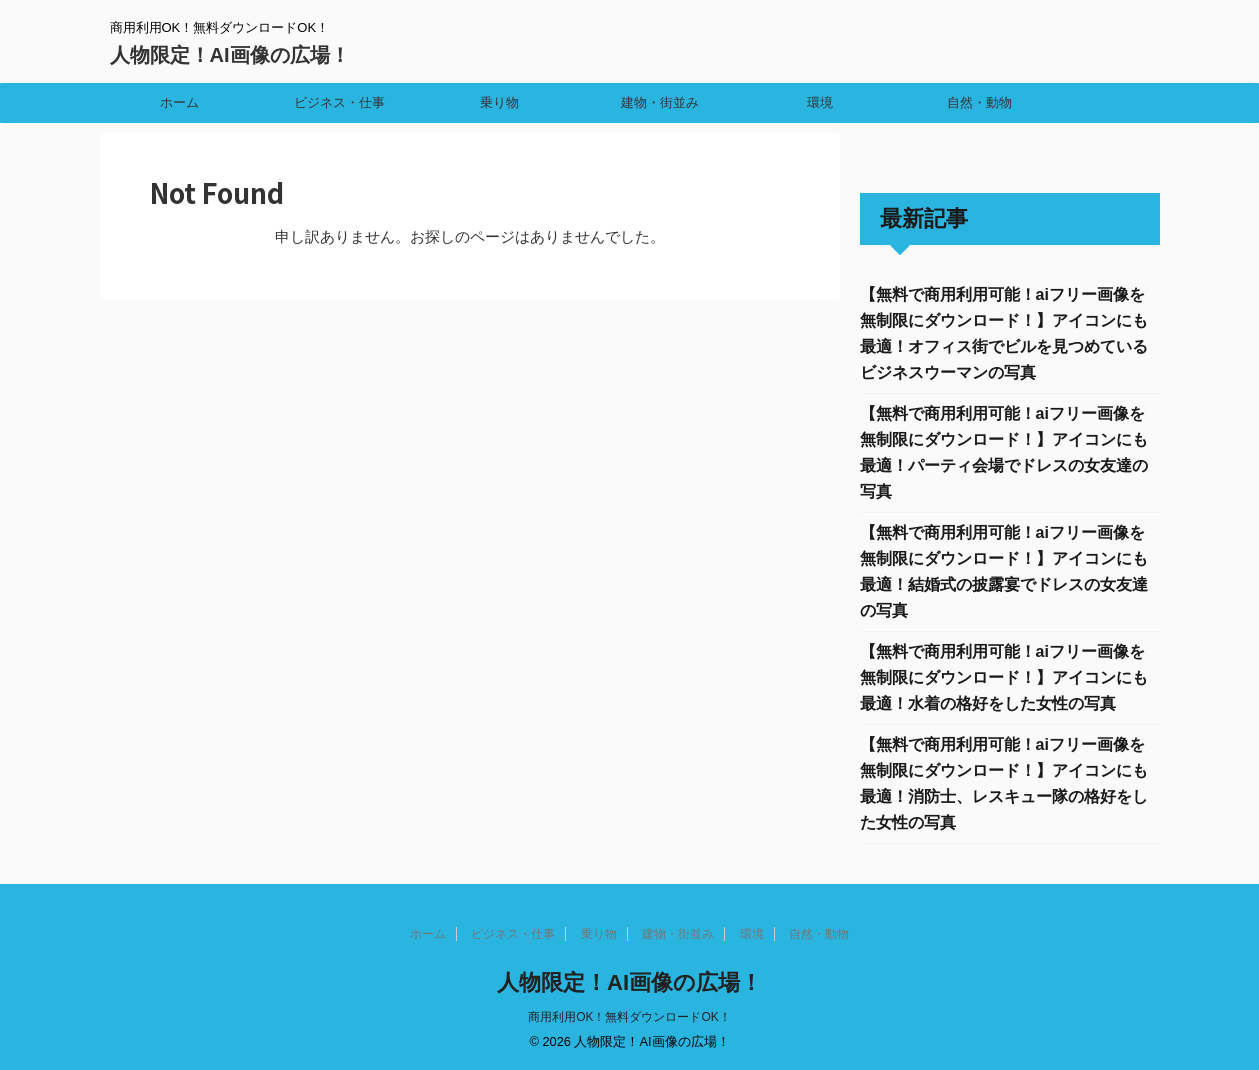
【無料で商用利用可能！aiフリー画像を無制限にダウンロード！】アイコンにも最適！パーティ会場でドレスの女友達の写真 (1004, 452)
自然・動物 (979, 102)
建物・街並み (660, 102)
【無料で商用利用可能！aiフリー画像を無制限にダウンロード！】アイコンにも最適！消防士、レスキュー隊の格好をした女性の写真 (1004, 783)
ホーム (179, 102)
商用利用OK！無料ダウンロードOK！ (629, 1017)
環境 (820, 102)
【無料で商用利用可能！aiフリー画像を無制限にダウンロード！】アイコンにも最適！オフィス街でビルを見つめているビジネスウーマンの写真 (1004, 333)
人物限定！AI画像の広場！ (230, 55)
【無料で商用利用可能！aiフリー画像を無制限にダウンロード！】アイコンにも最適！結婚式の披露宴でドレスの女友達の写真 (1004, 571)
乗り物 (499, 102)
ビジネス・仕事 (339, 102)
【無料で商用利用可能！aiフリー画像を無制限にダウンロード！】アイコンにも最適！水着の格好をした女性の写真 (1004, 677)
